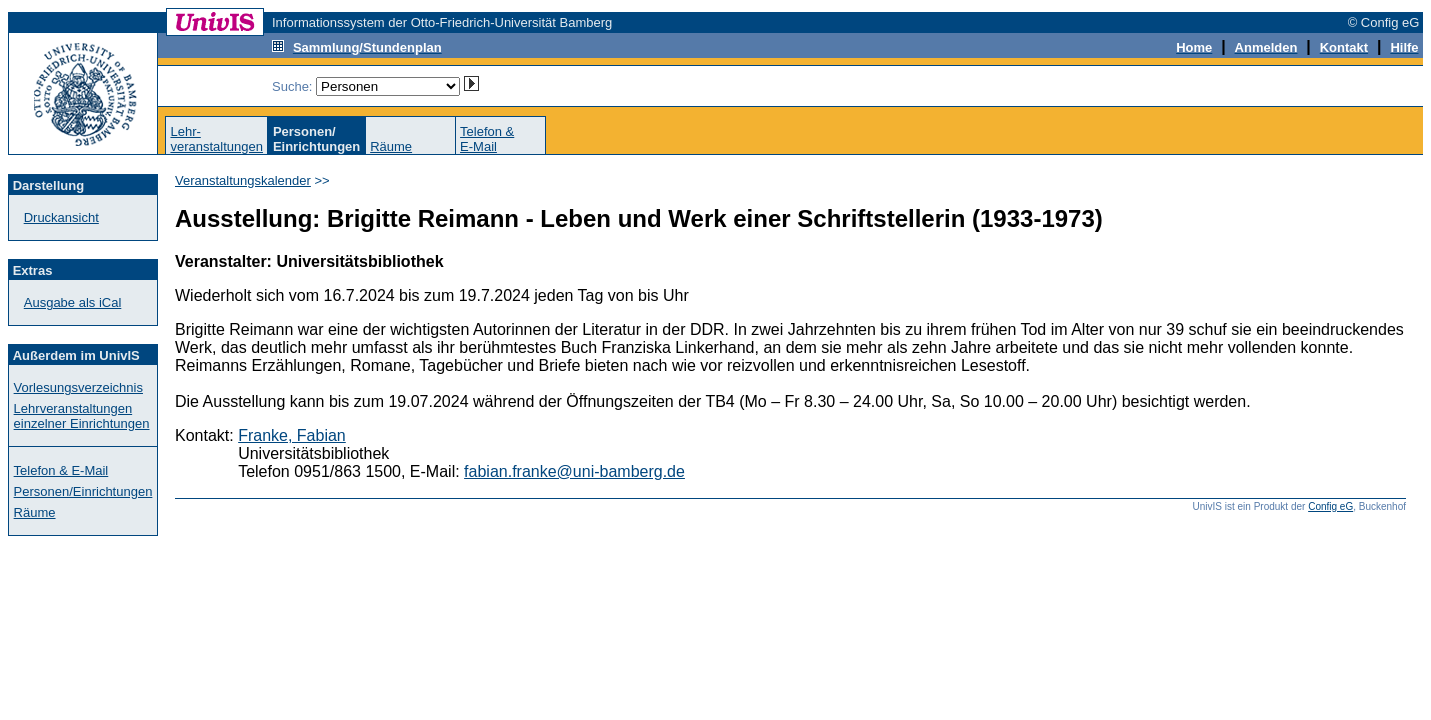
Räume (391, 146)
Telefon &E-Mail (487, 139)
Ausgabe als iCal (73, 302)
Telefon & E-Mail (61, 470)
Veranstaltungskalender (243, 180)
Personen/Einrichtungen (83, 491)
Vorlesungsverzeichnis (78, 387)
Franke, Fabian (292, 435)
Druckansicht (61, 217)
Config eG (1330, 506)
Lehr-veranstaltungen (216, 139)
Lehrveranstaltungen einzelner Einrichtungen (82, 416)
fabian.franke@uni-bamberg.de (574, 471)
